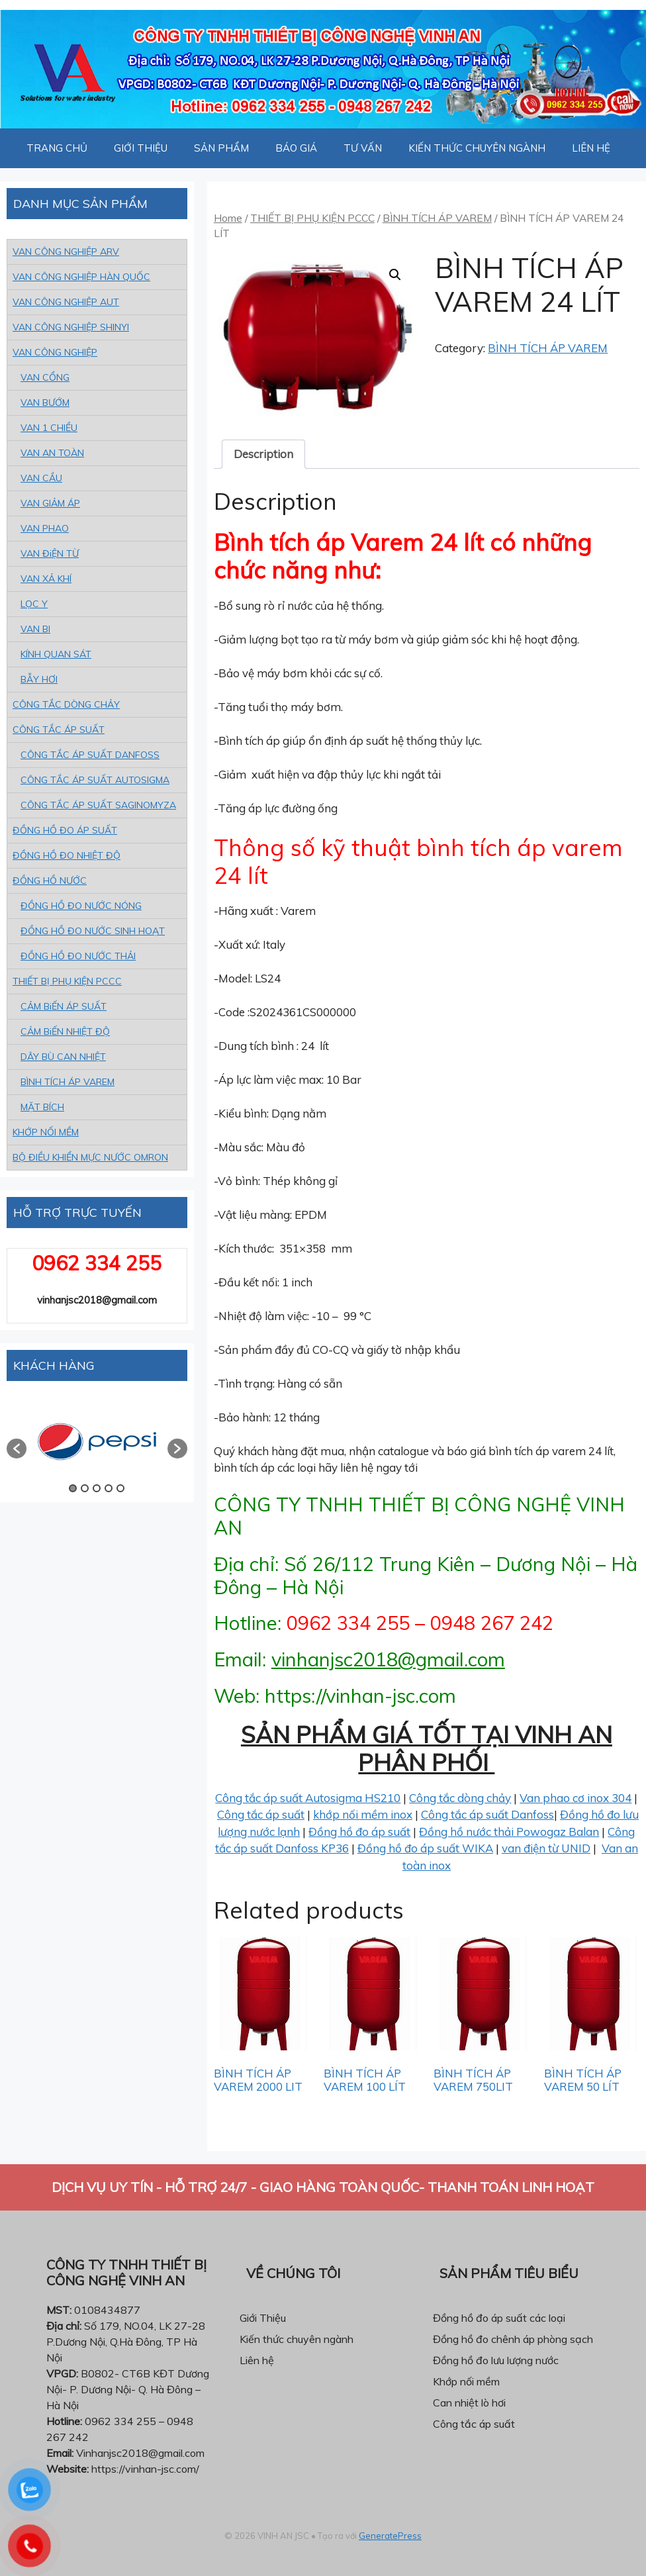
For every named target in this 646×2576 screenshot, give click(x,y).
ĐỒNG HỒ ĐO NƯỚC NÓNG (81, 906)
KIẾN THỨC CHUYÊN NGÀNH (476, 148)
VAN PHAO (45, 528)
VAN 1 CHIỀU (49, 428)
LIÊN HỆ (591, 148)
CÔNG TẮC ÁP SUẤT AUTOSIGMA (95, 780)
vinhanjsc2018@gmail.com (388, 1659)
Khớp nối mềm (466, 2381)
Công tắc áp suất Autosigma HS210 (307, 1798)
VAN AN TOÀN (52, 453)
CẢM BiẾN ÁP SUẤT (64, 1006)
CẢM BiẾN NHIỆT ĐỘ (65, 1031)
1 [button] (73, 1488)
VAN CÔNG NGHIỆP (55, 352)
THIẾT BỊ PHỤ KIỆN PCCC (312, 217)
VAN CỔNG (45, 377)
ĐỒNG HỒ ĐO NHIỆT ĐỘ (66, 855)
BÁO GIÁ (296, 148)
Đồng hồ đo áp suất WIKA (425, 1848)
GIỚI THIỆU (140, 148)
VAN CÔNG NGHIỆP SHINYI (71, 327)
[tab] (263, 454)
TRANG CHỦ (56, 148)
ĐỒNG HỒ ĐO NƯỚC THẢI (78, 956)
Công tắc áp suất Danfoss (487, 1814)
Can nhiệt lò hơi (469, 2402)
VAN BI (35, 629)
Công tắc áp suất (260, 1814)
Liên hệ (257, 2360)
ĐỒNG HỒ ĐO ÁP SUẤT (65, 830)
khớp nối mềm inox (362, 1814)
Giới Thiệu (263, 2317)
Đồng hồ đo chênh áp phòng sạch (513, 2339)
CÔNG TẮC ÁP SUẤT (59, 730)
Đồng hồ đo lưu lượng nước (496, 2360)
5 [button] (120, 1488)
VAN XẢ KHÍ (46, 579)
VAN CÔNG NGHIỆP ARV (66, 252)
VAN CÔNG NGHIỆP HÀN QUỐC (81, 277)
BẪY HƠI (39, 679)
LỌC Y (34, 604)
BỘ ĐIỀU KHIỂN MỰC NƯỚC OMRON (90, 1157)
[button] (16, 1448)
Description (263, 454)
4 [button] (109, 1488)
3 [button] (97, 1488)
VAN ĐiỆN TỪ (50, 553)
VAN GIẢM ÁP (50, 503)
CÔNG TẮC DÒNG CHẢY (66, 704)
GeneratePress (390, 2535)
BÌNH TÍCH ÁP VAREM (437, 217)
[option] (97, 1441)
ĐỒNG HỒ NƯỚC (50, 880)
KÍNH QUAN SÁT (56, 654)
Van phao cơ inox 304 (575, 1798)
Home (228, 217)
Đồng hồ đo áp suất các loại (499, 2317)
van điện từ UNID (546, 1848)
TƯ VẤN (363, 148)
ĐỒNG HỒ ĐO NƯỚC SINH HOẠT (93, 931)
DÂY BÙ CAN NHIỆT (63, 1057)
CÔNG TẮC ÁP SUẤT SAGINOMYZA (98, 805)
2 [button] (85, 1488)
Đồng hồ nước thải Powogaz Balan (509, 1831)
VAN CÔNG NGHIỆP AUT (66, 302)
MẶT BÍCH (42, 1107)
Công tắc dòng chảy (460, 1798)
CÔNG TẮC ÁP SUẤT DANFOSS (90, 755)
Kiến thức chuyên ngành (296, 2339)
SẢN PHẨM (221, 148)
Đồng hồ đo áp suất (359, 1831)
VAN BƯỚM (45, 402)
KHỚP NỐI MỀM (46, 1132)
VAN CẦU (41, 478)
